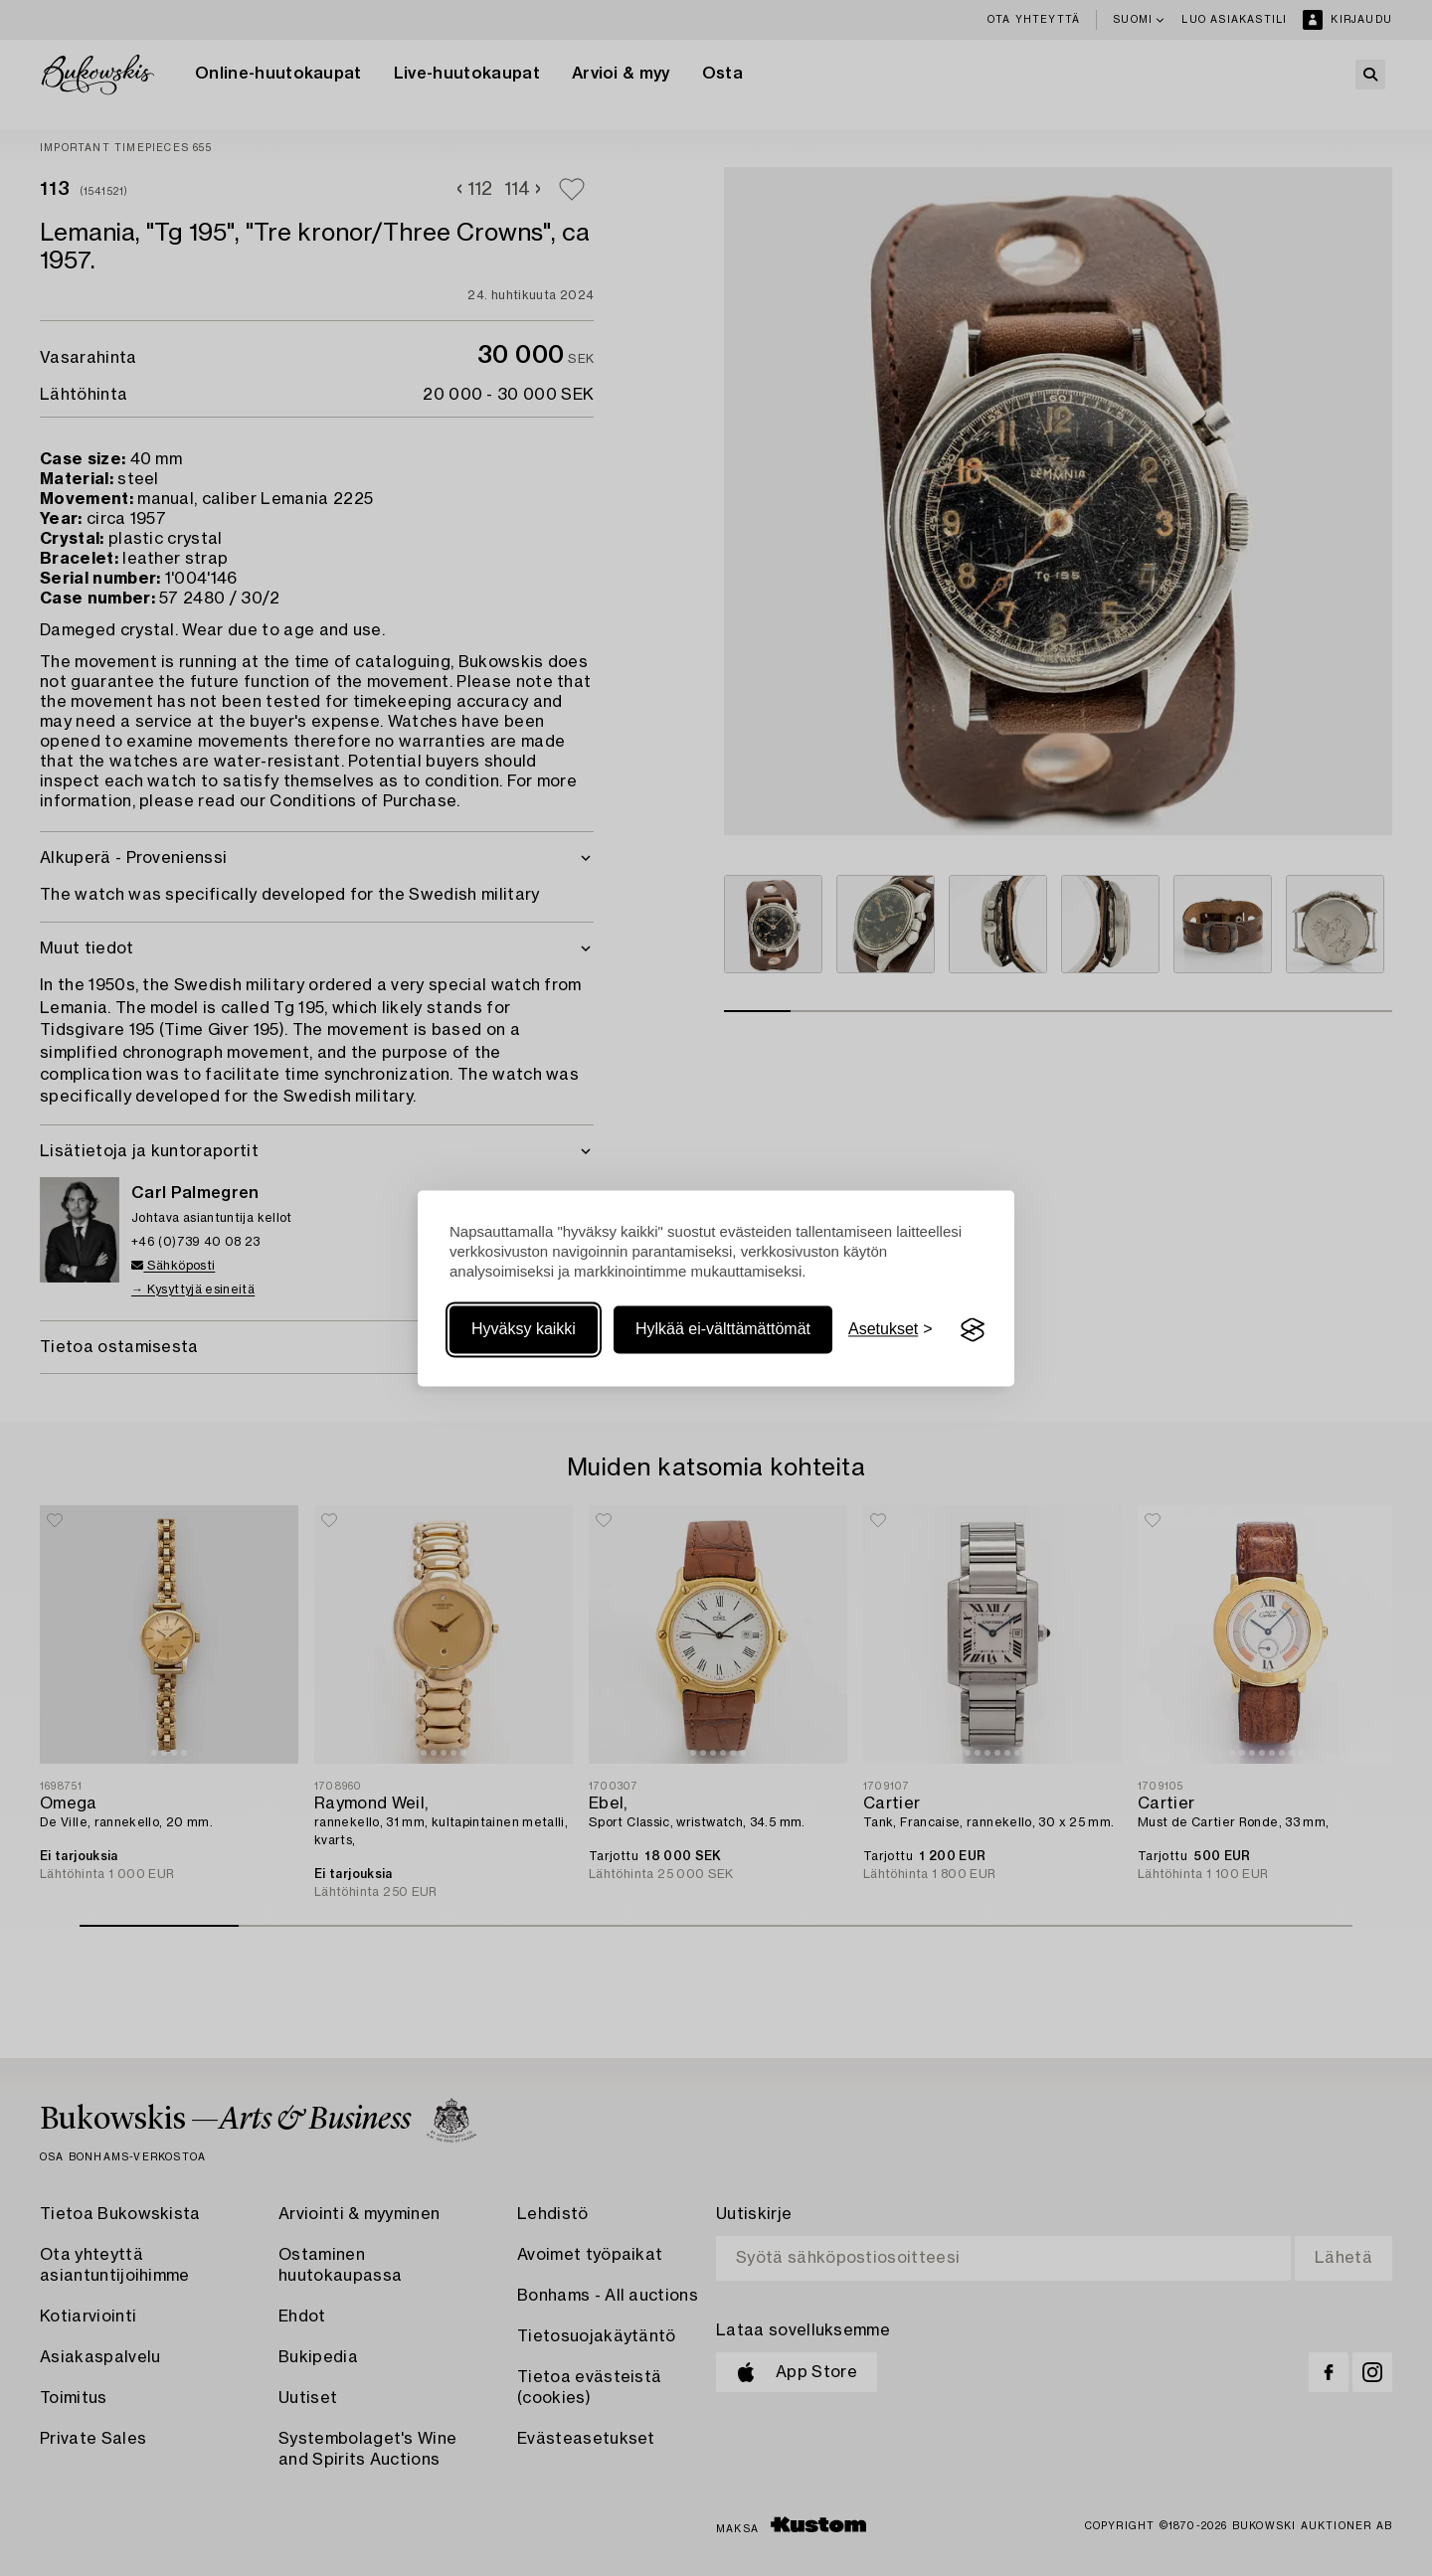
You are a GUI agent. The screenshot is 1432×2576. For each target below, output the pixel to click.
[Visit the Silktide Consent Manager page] (972, 1330)
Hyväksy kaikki (523, 1329)
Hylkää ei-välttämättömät (722, 1329)
